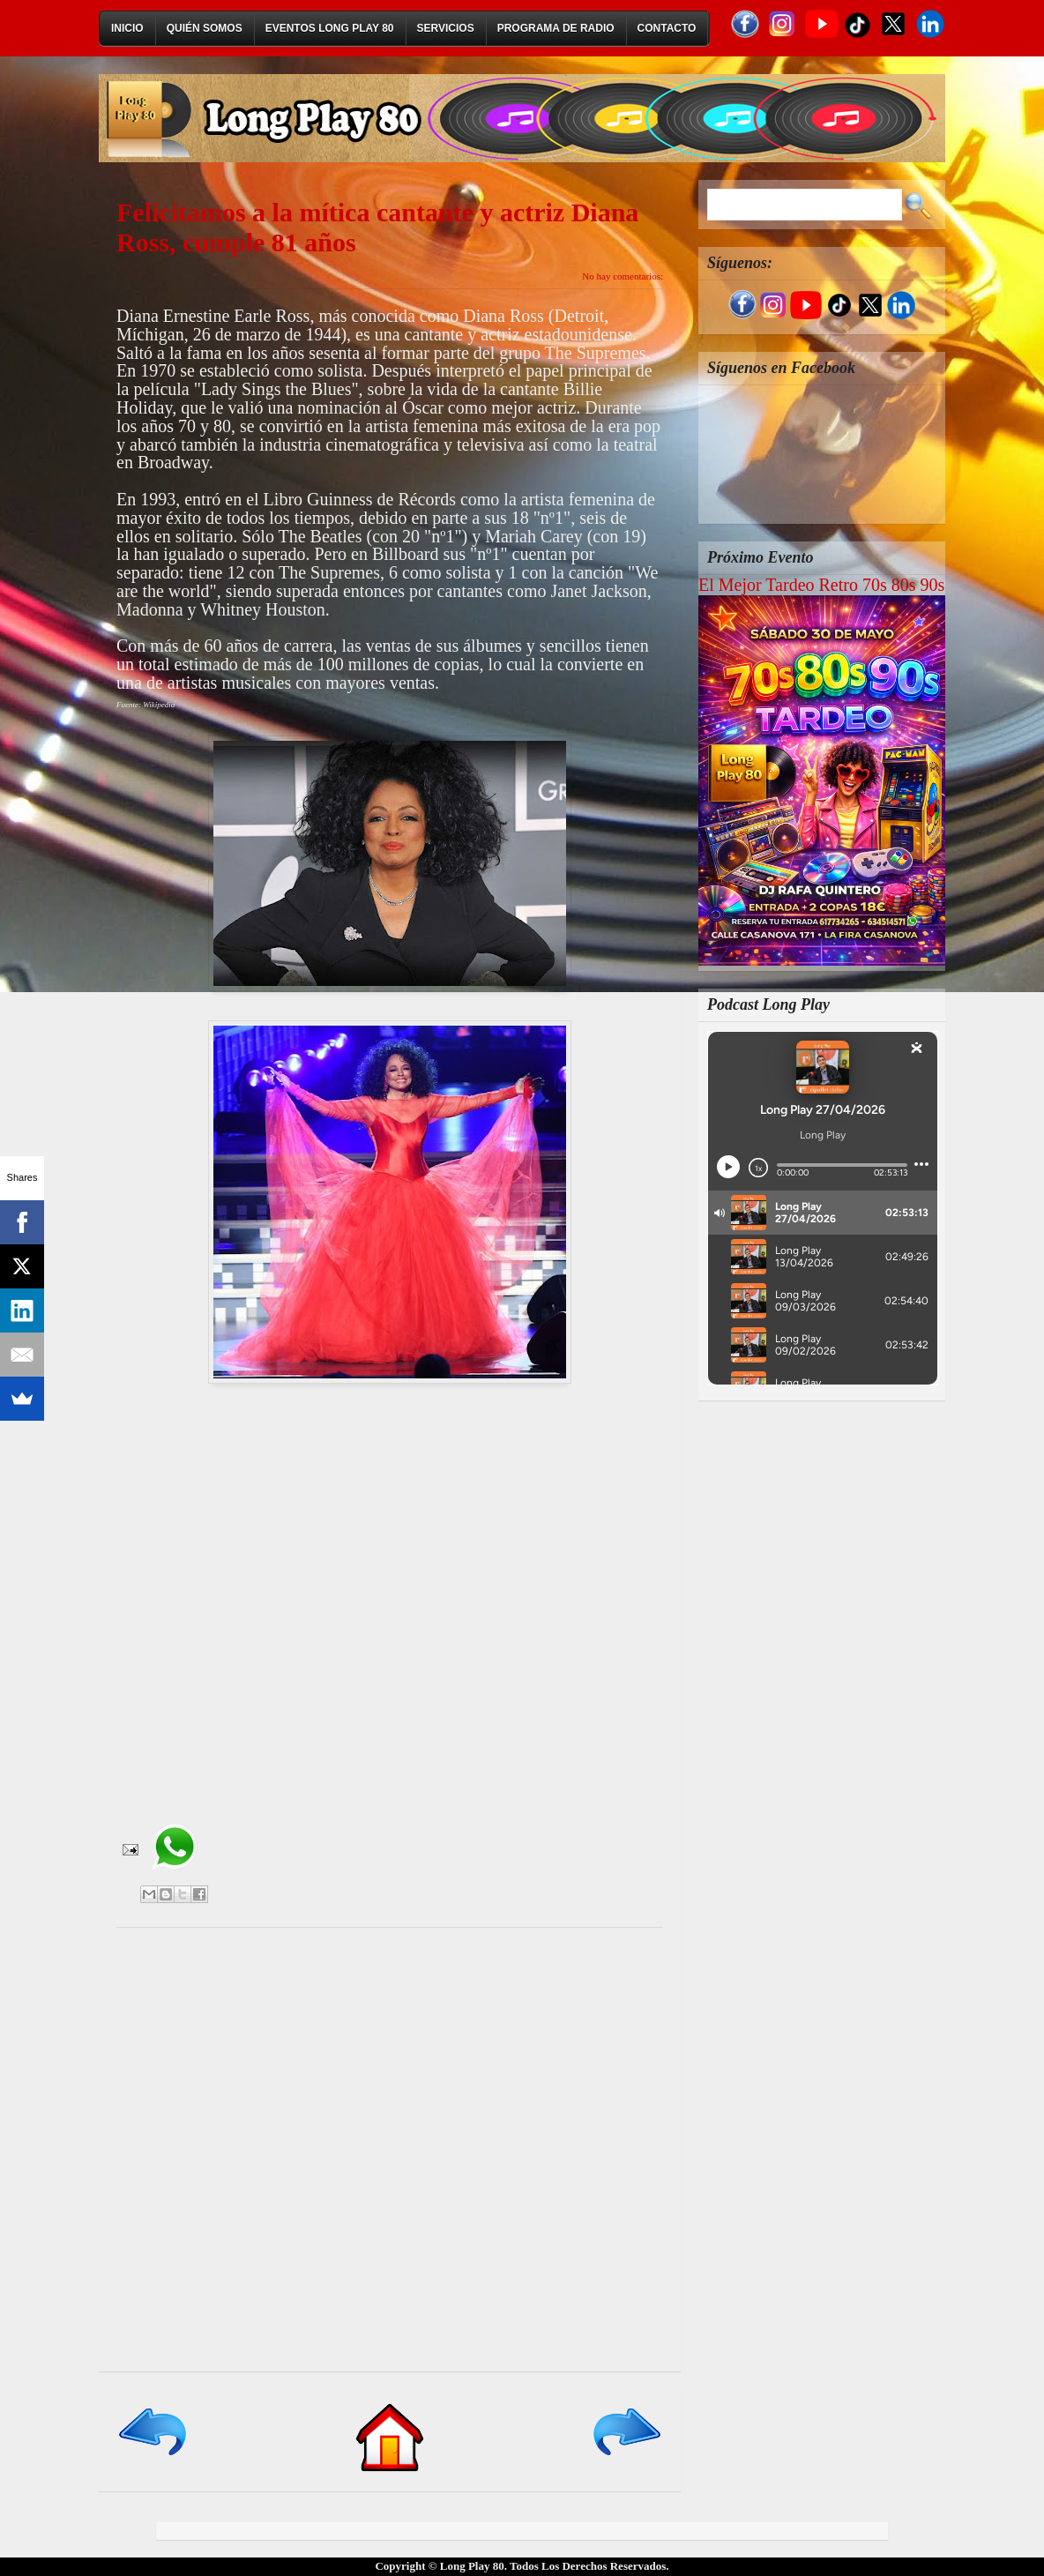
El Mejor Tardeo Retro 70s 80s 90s (821, 584)
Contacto (667, 28)
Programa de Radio (556, 28)
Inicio (127, 28)
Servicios (445, 28)
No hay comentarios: (622, 276)
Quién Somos (204, 28)
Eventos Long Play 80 (329, 28)
